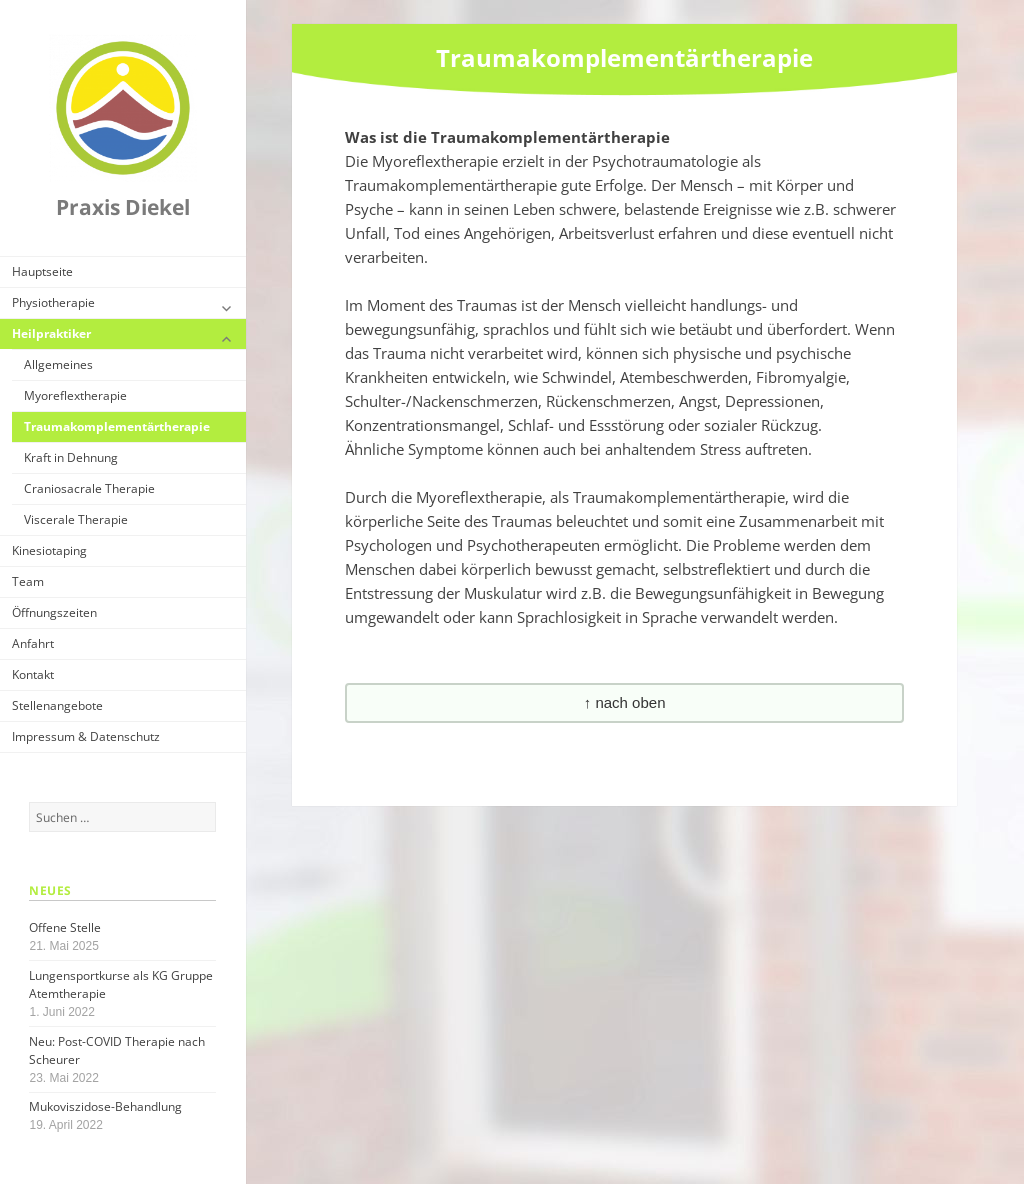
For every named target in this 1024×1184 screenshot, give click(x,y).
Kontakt (33, 674)
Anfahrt (33, 643)
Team (28, 581)
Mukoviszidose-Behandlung (105, 1106)
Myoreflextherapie (75, 395)
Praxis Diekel (123, 207)
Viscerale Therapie (76, 519)
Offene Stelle (65, 927)
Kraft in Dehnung (71, 457)
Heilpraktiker (51, 333)
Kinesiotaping (49, 550)
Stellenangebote (57, 705)
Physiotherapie (53, 302)
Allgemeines (58, 364)
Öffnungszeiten (54, 612)
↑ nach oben (625, 702)
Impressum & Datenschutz (86, 736)
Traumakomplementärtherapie (117, 426)
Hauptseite (42, 271)
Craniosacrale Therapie (89, 488)
